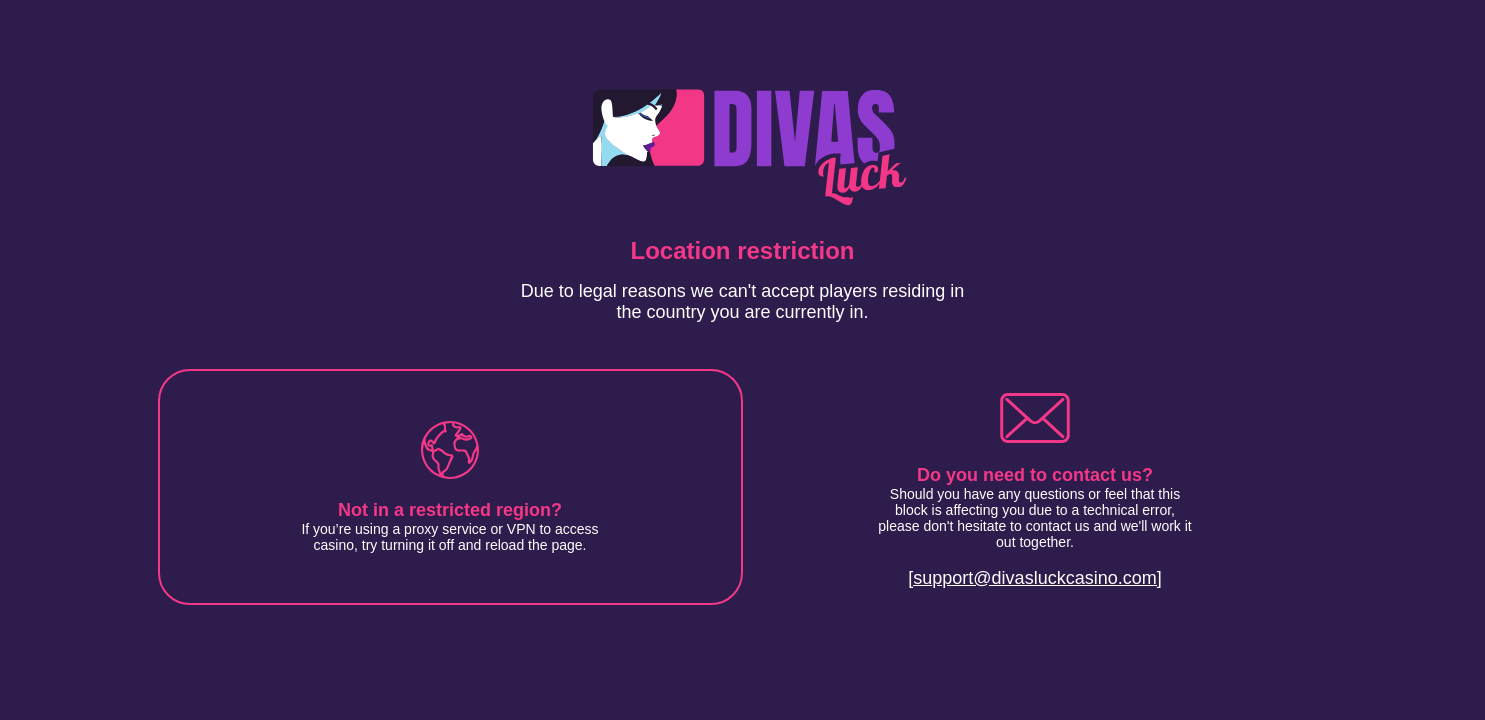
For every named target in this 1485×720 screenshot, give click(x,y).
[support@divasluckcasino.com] (1034, 578)
